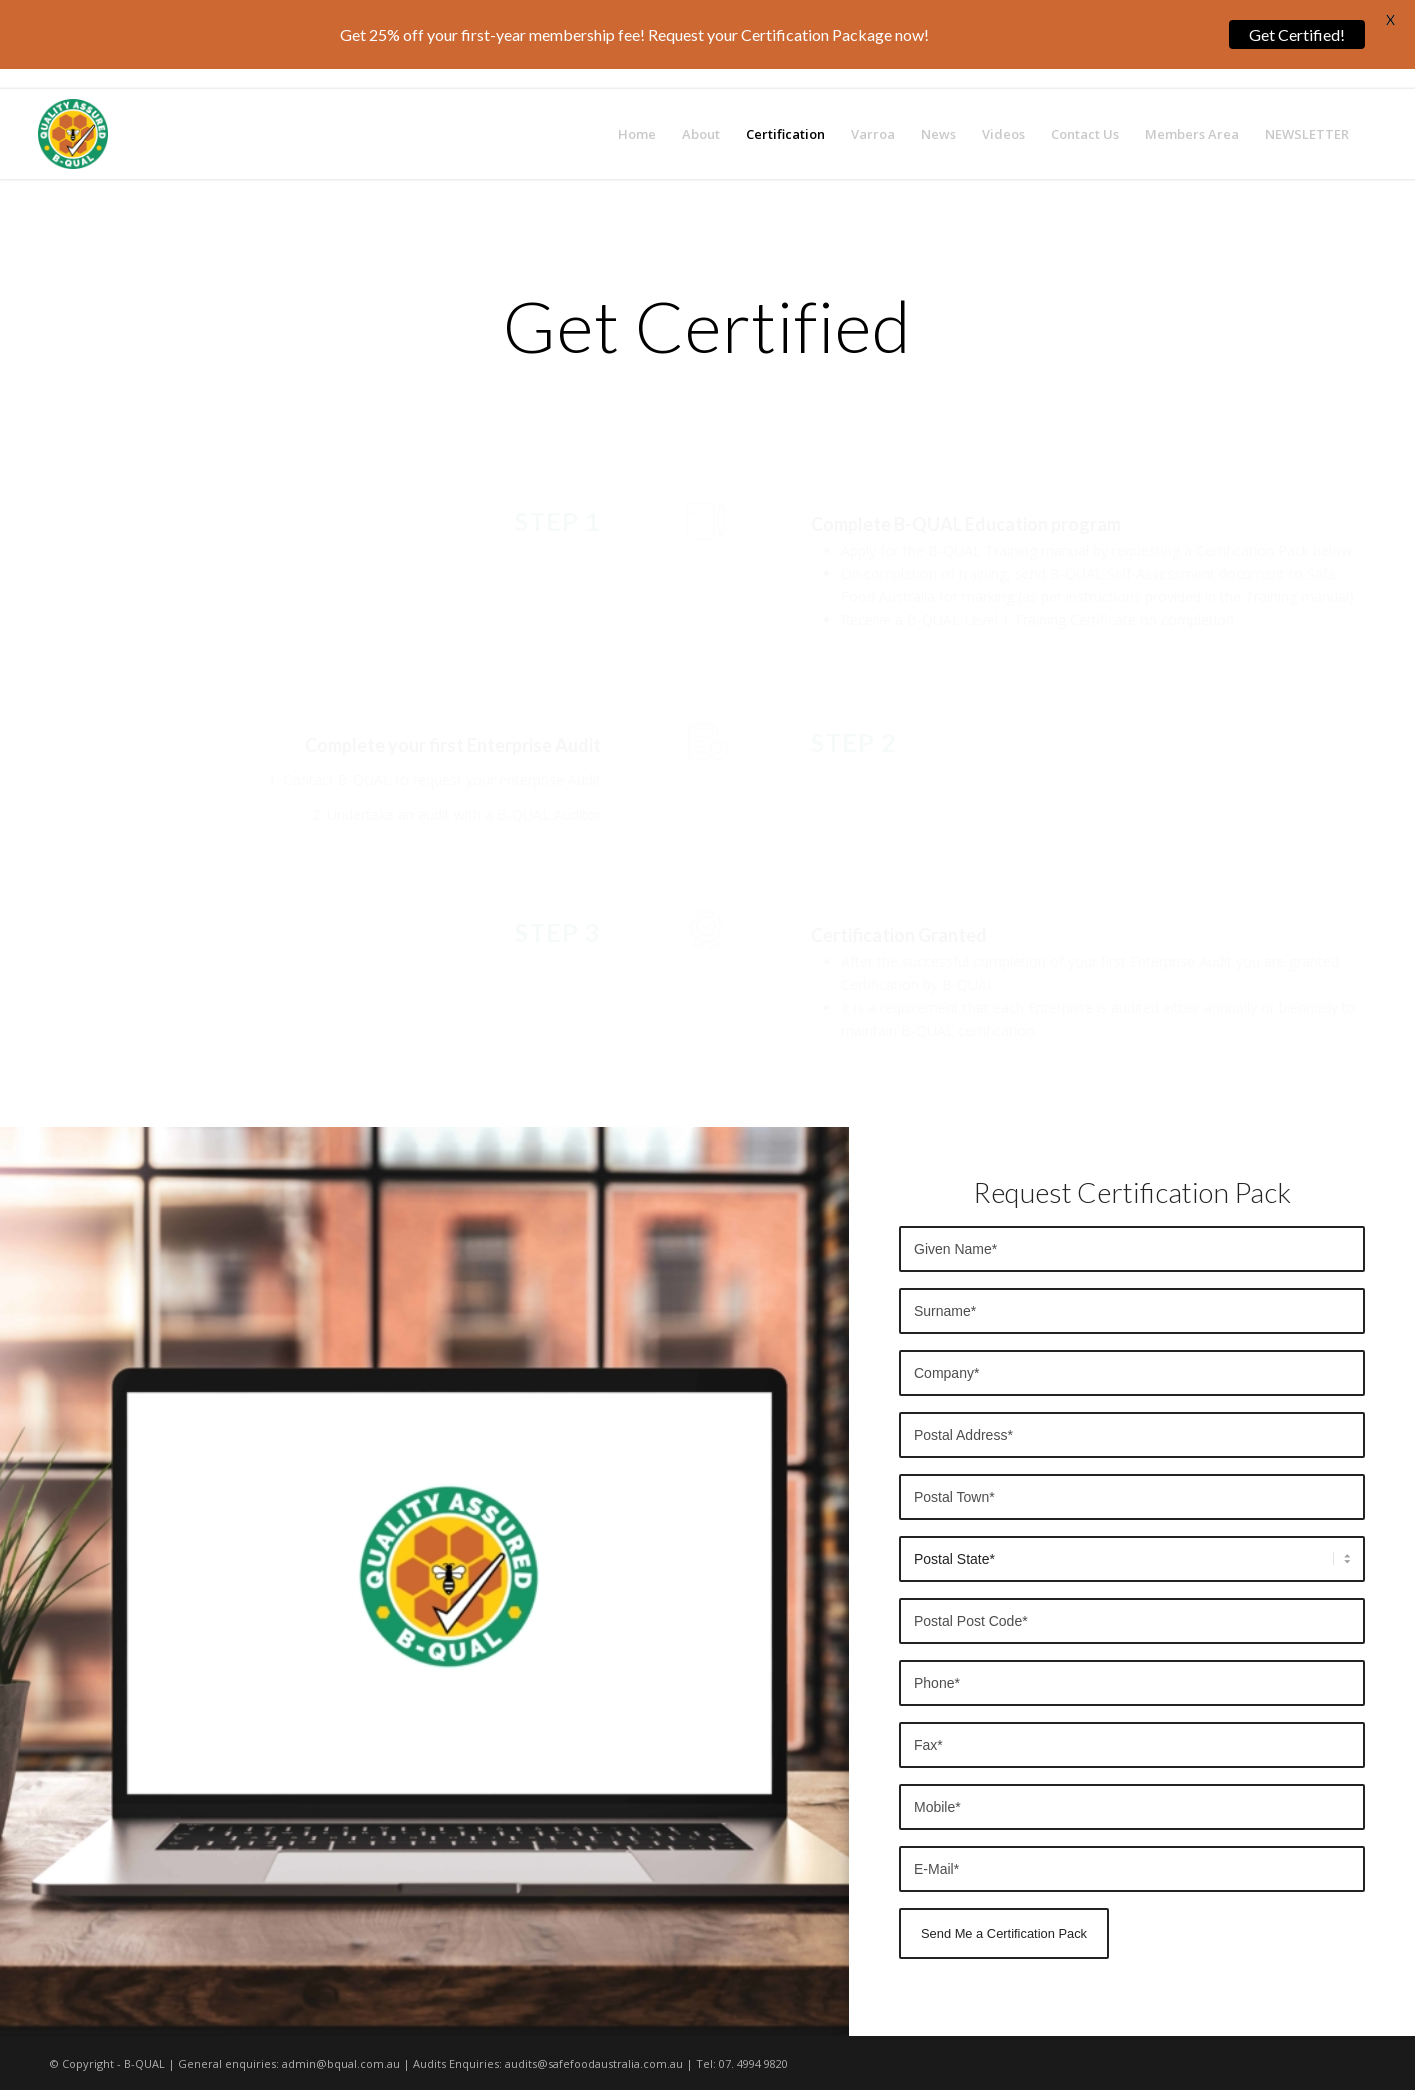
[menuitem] (637, 134)
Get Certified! (1297, 34)
